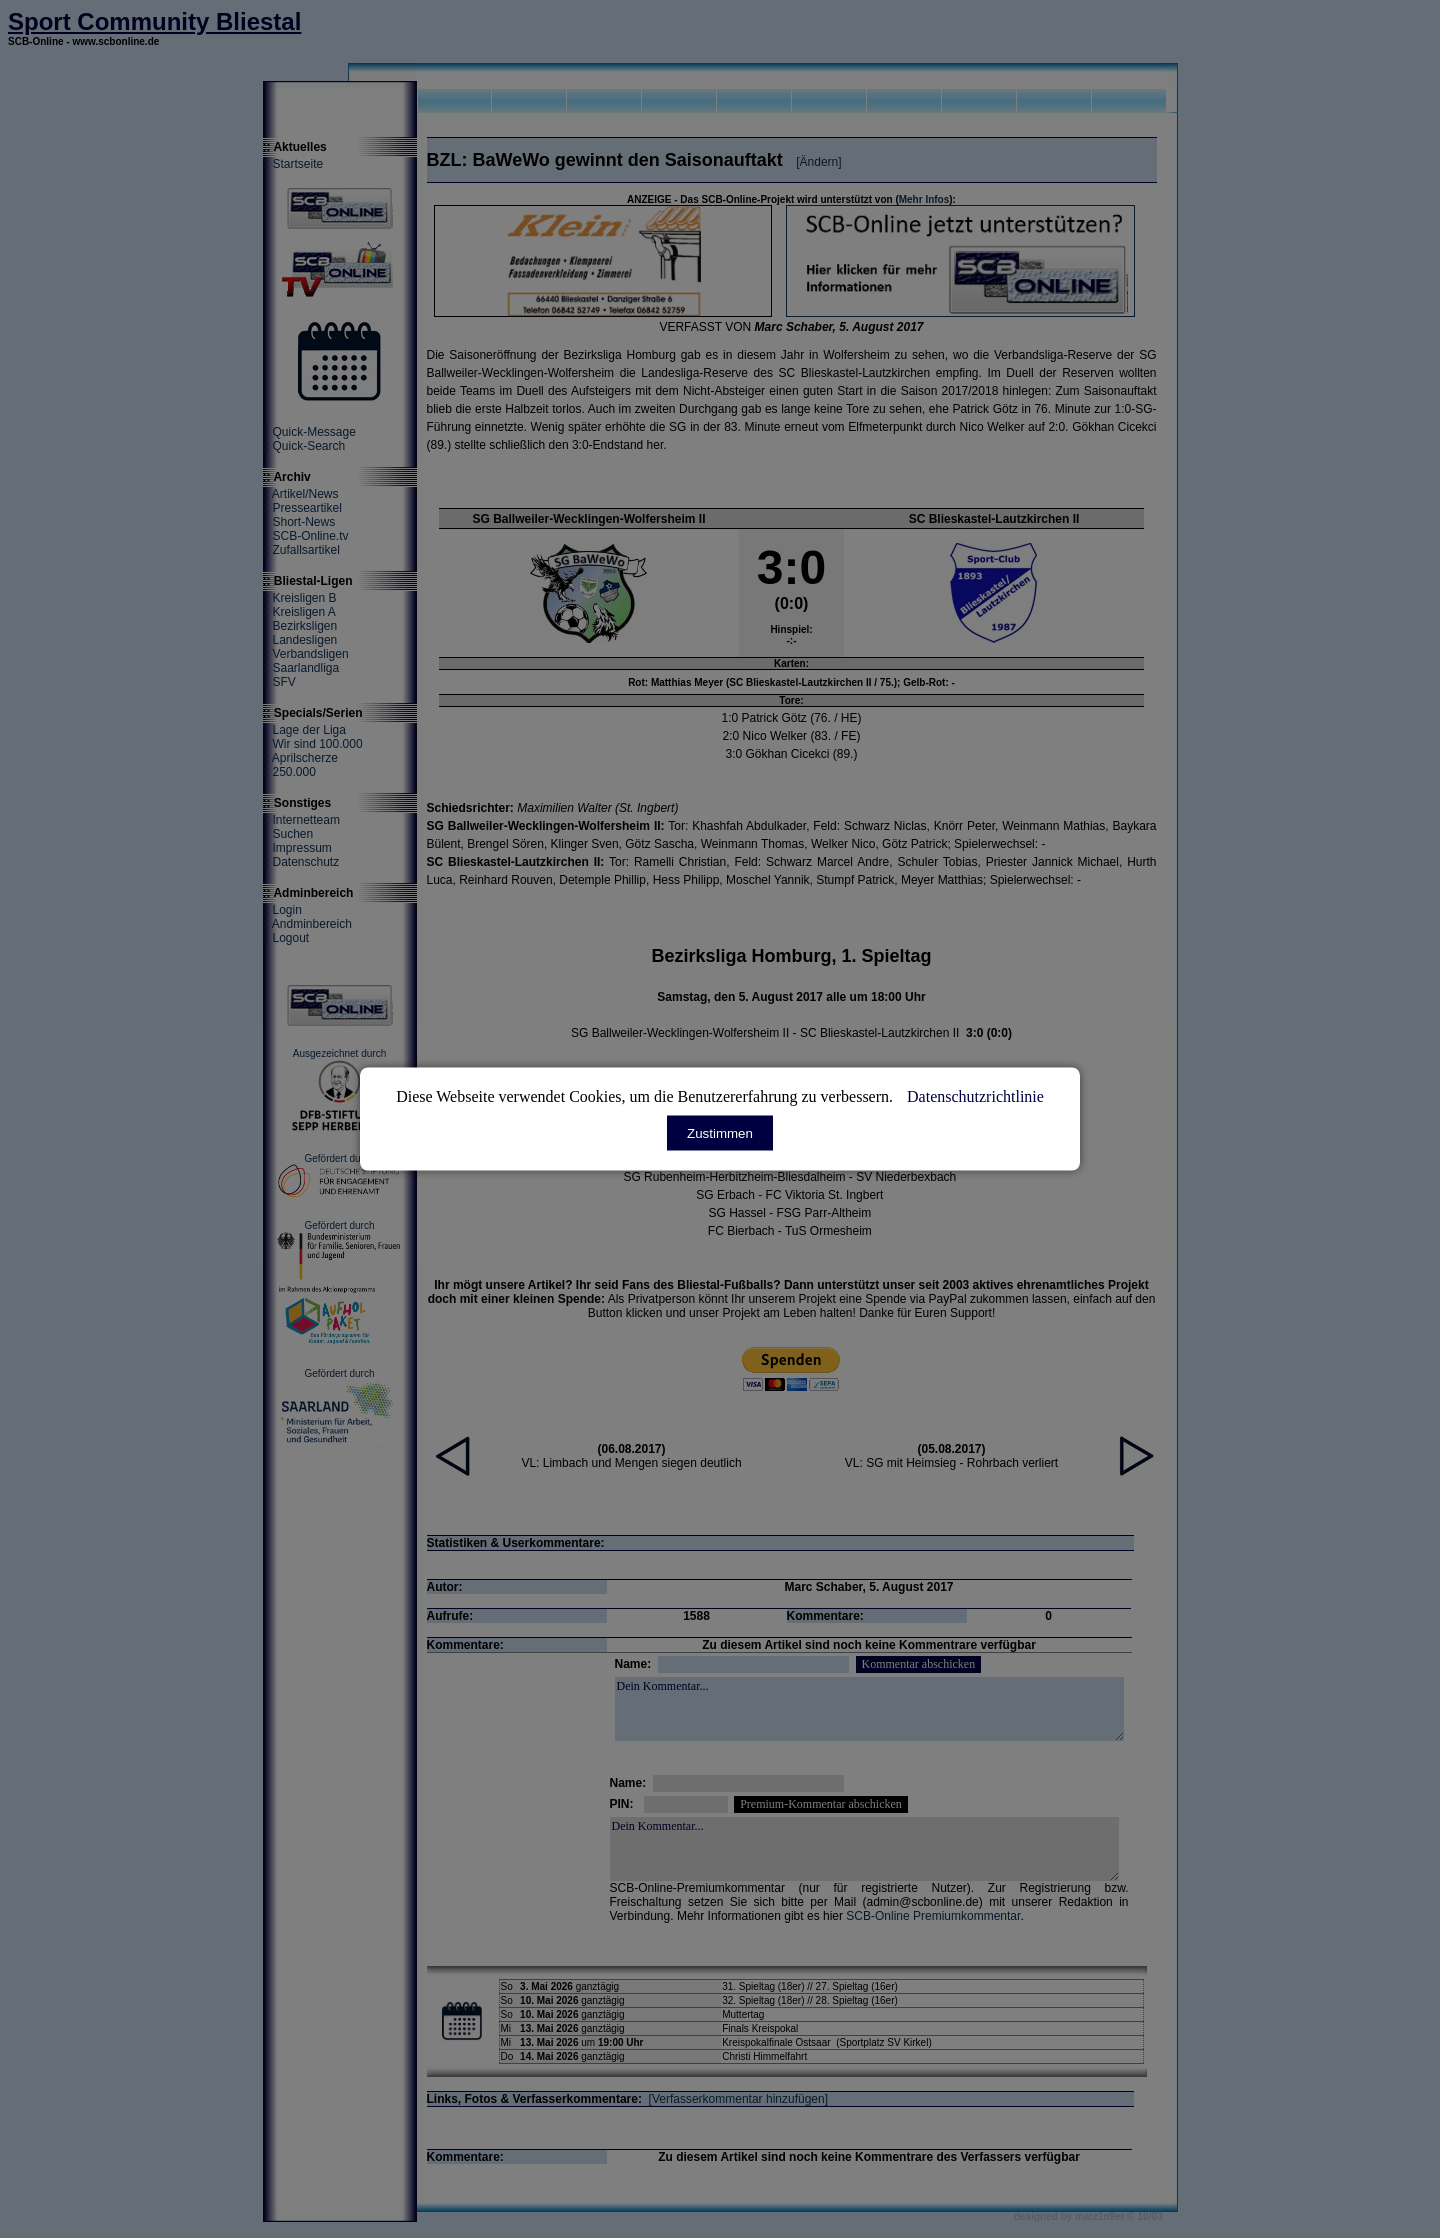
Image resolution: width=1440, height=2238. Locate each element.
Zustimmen (720, 1133)
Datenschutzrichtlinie (975, 1096)
